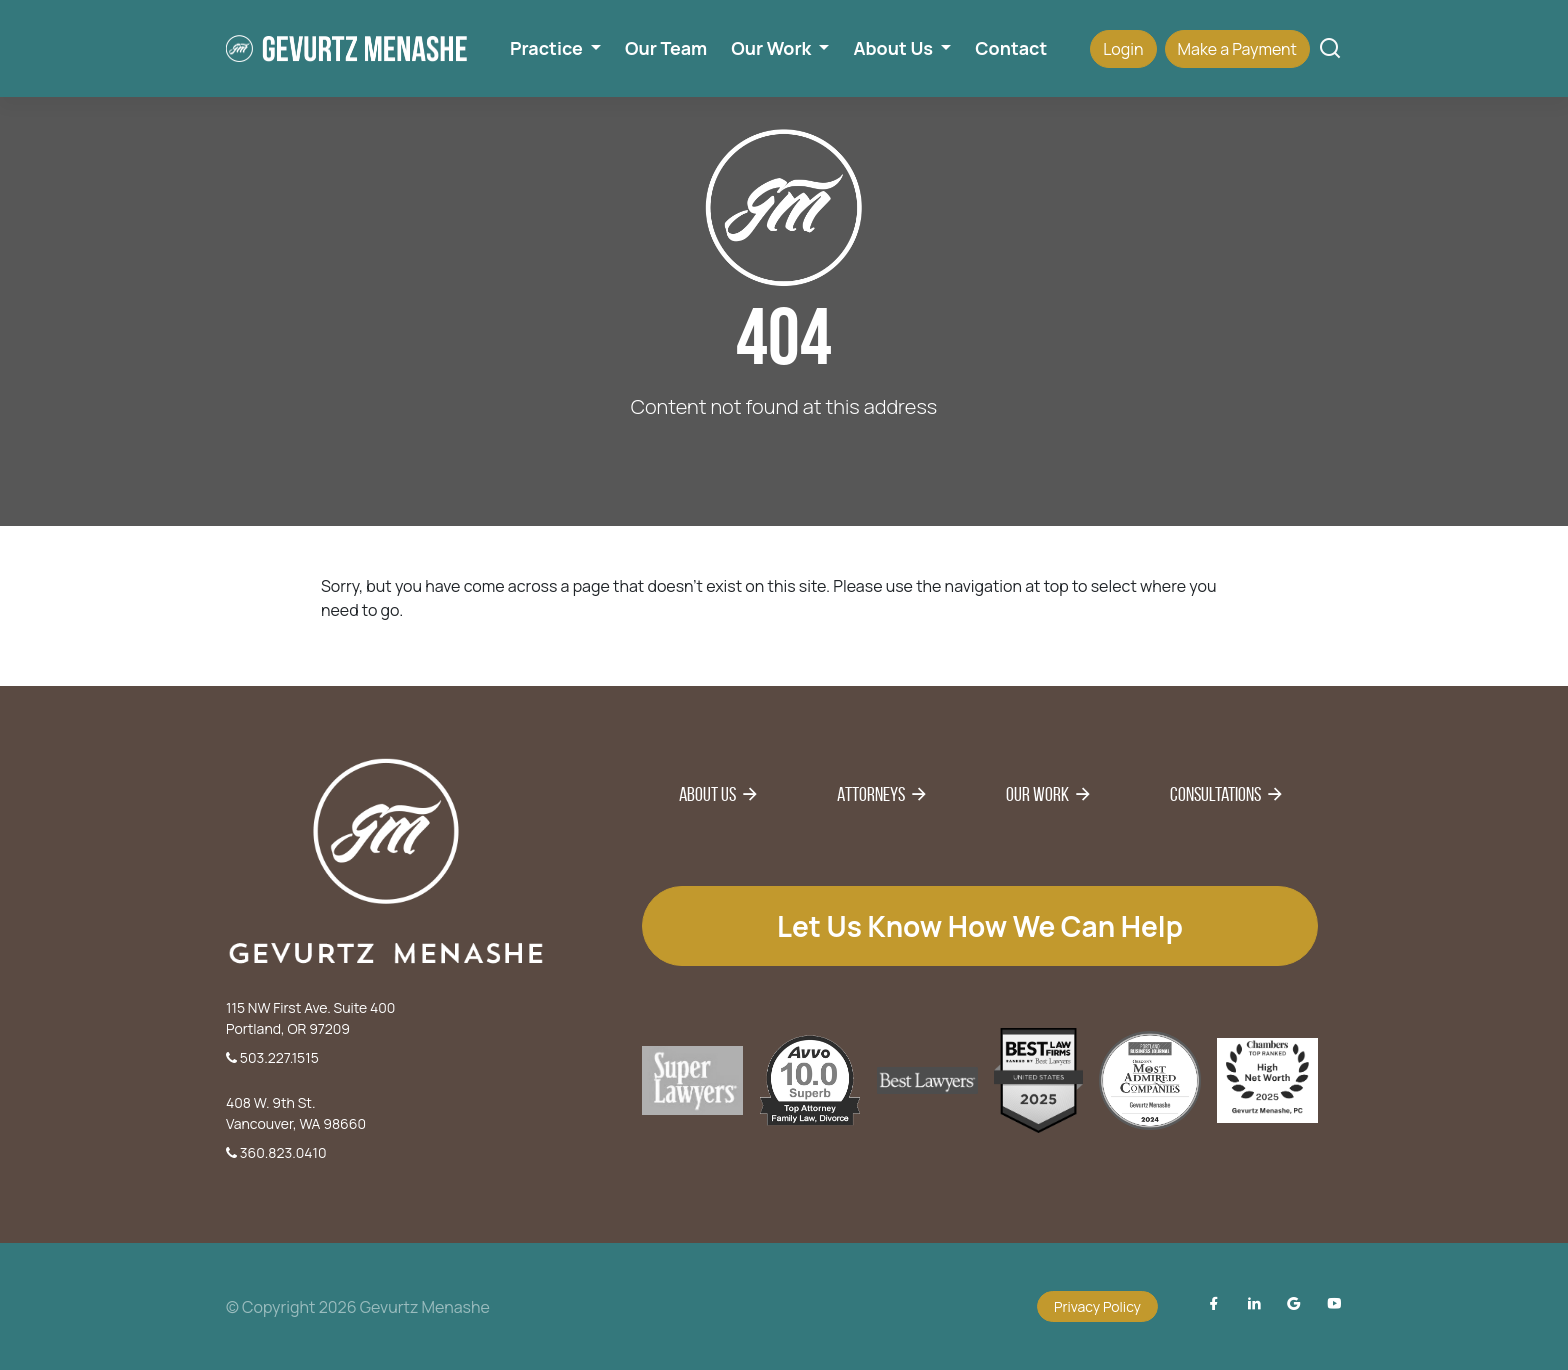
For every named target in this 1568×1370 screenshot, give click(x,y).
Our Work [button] (773, 48)
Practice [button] (548, 48)
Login (1123, 49)
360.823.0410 (276, 1152)
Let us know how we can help (980, 926)
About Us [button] (894, 48)
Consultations (1215, 794)
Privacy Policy (1097, 1306)
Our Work (1037, 794)
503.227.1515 (272, 1057)
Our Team (666, 48)
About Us (707, 794)
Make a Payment (1237, 49)
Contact (1011, 48)
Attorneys (871, 794)
